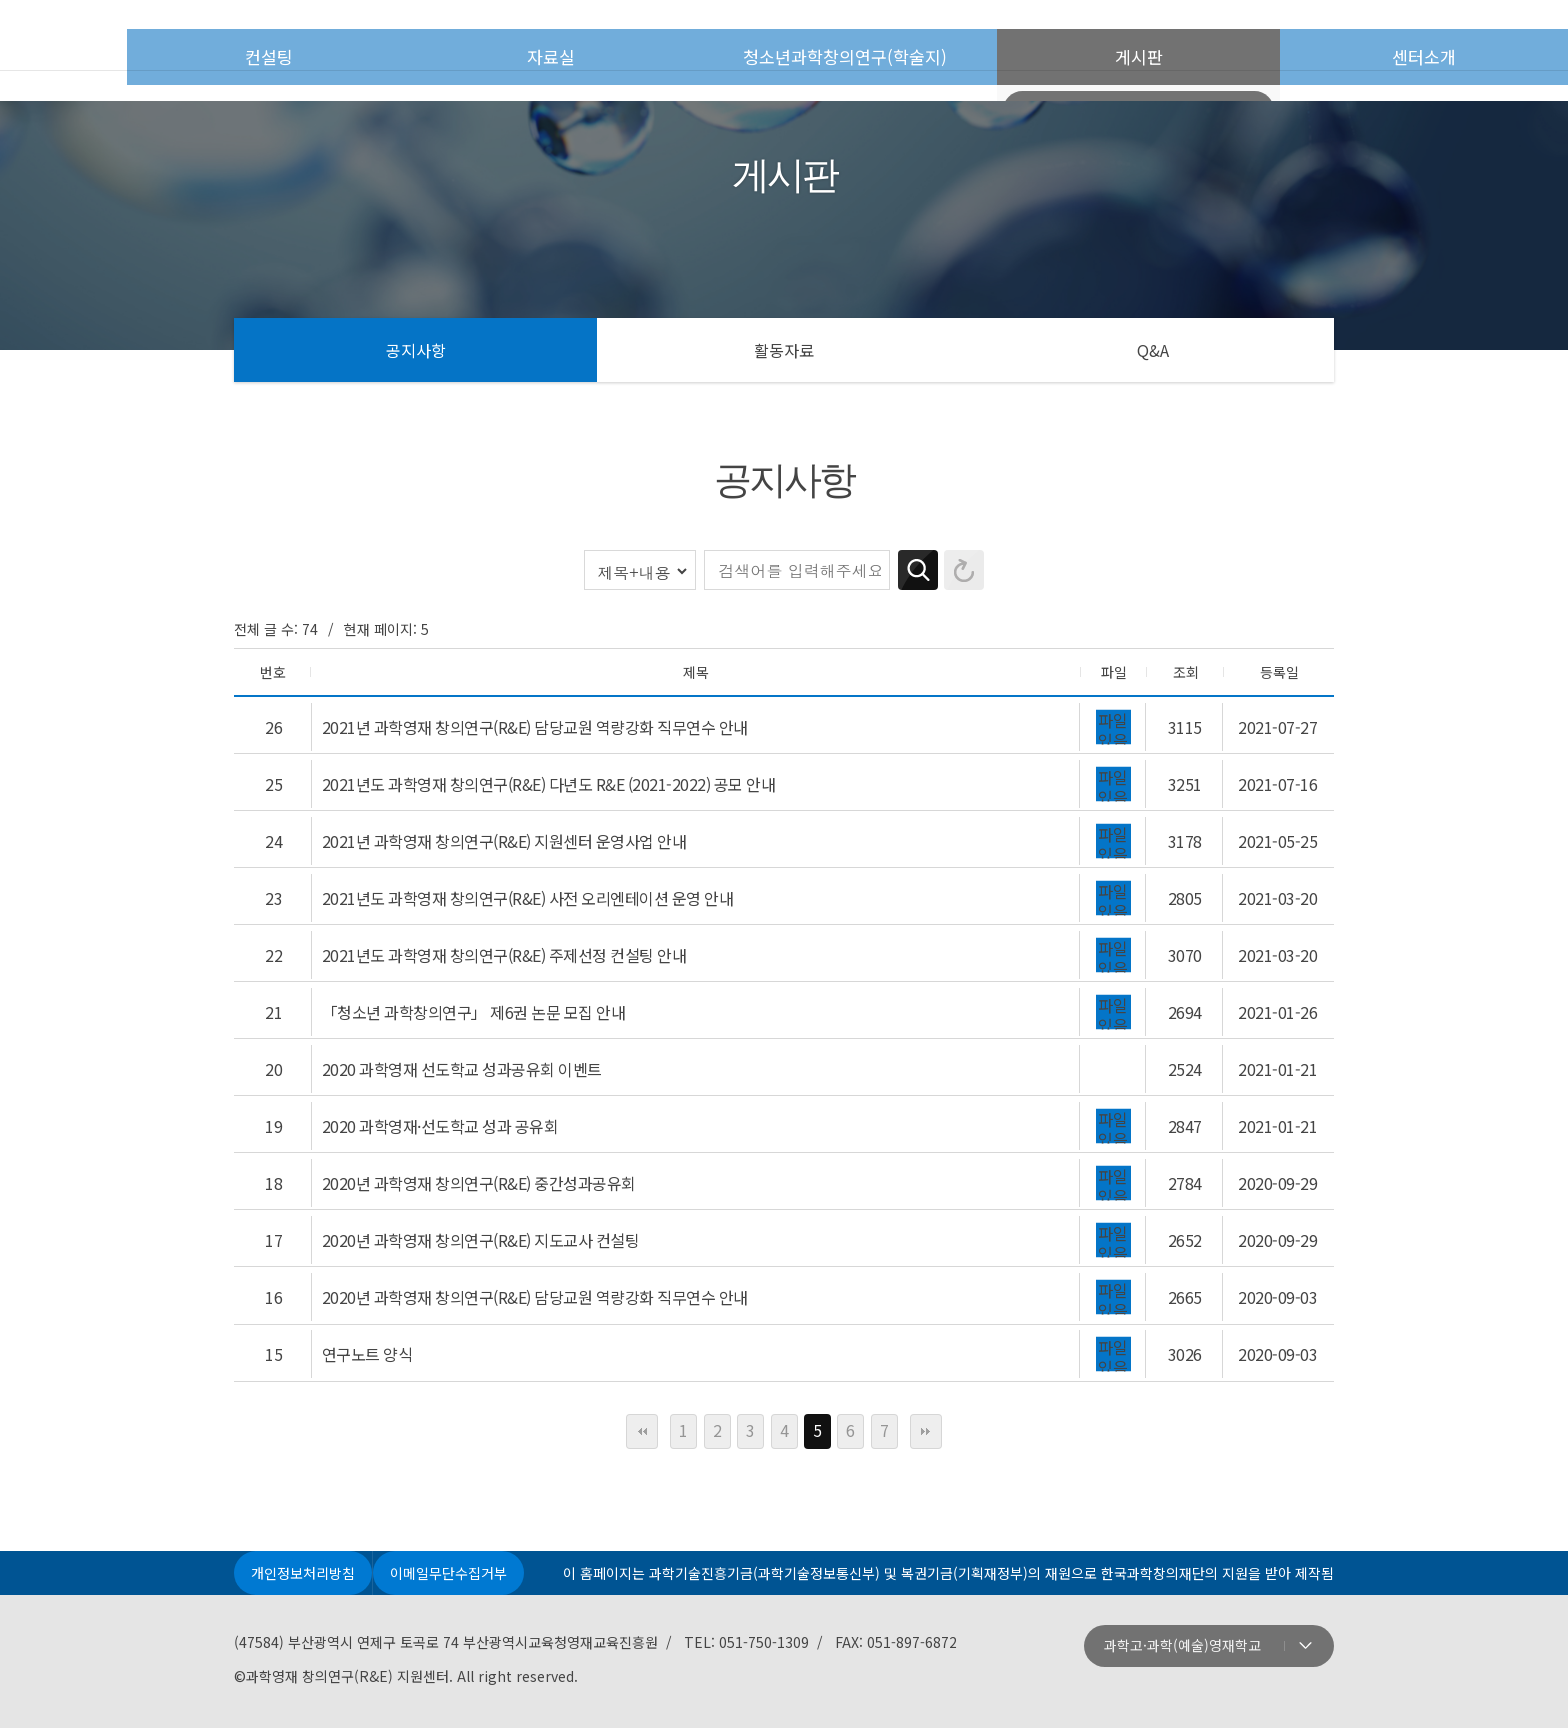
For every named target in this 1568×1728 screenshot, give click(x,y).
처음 (642, 1334)
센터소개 (1441, 36)
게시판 (1206, 36)
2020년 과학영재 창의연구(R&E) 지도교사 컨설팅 (480, 1162)
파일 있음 (1114, 721)
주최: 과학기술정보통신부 (371, 1683)
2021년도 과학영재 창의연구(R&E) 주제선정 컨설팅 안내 (503, 917)
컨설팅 (407, 36)
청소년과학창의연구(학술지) (915, 36)
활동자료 (784, 350)
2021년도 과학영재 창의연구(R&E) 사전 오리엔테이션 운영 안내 (527, 868)
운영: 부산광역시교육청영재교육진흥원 (921, 1683)
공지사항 (416, 350)
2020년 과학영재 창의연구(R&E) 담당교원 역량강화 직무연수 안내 (534, 1211)
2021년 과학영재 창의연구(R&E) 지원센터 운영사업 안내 (503, 819)
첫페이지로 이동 (145, 35)
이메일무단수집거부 (457, 1479)
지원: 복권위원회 (1196, 1683)
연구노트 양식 (366, 1260)
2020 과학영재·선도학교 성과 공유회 (439, 1064)
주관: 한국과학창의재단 (647, 1683)
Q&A (1153, 350)
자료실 (623, 36)
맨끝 (926, 1334)
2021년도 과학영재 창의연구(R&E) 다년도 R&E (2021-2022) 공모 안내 (548, 770)
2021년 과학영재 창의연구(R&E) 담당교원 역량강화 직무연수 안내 (534, 721)
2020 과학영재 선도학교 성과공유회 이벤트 (461, 1015)
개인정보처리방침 (306, 1479)
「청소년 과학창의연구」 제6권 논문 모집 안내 (473, 966)
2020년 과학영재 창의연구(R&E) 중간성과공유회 (478, 1113)
